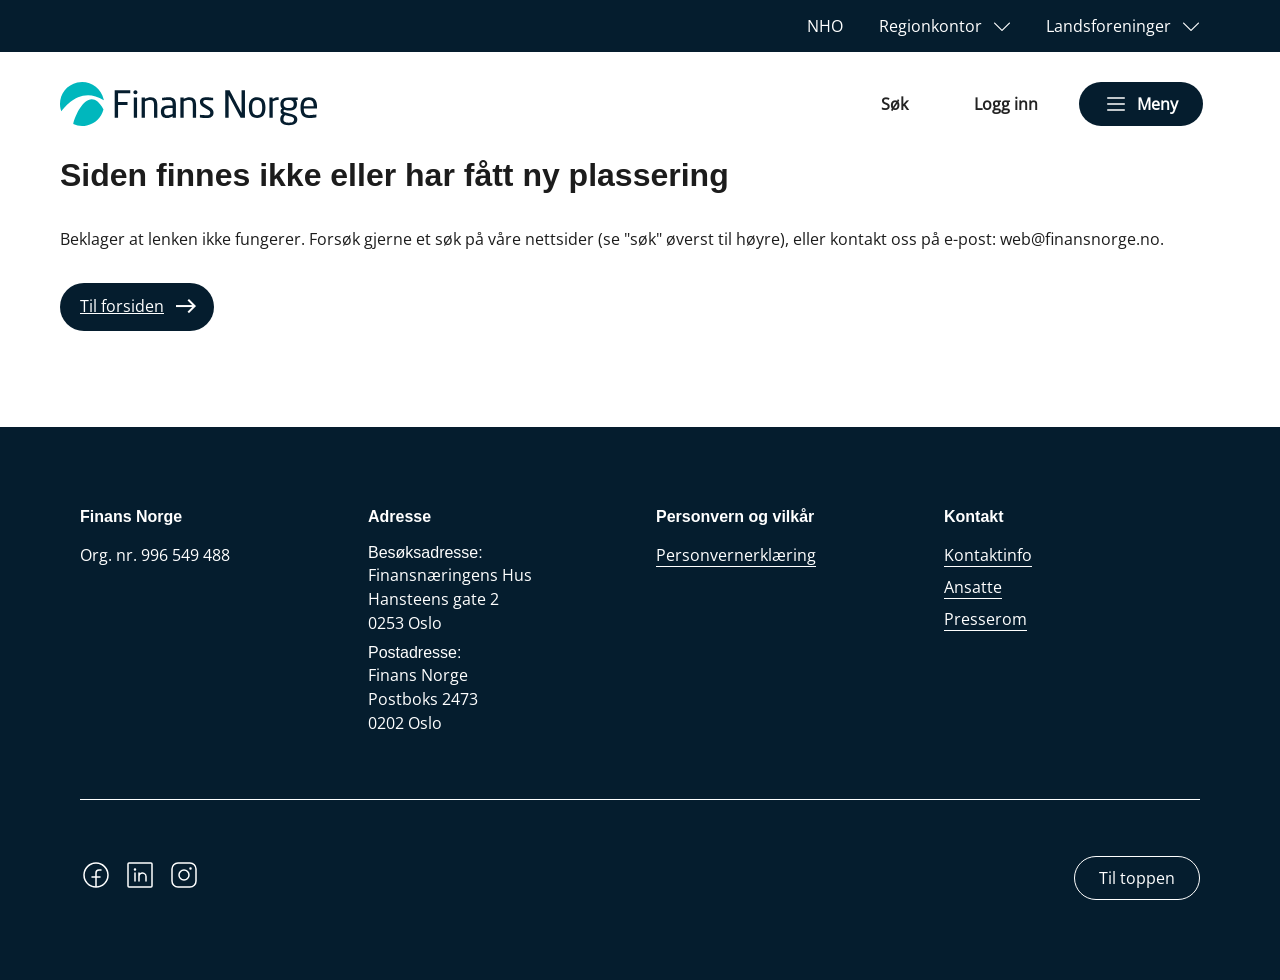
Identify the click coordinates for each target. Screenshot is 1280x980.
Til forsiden (122, 306)
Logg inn (1006, 104)
